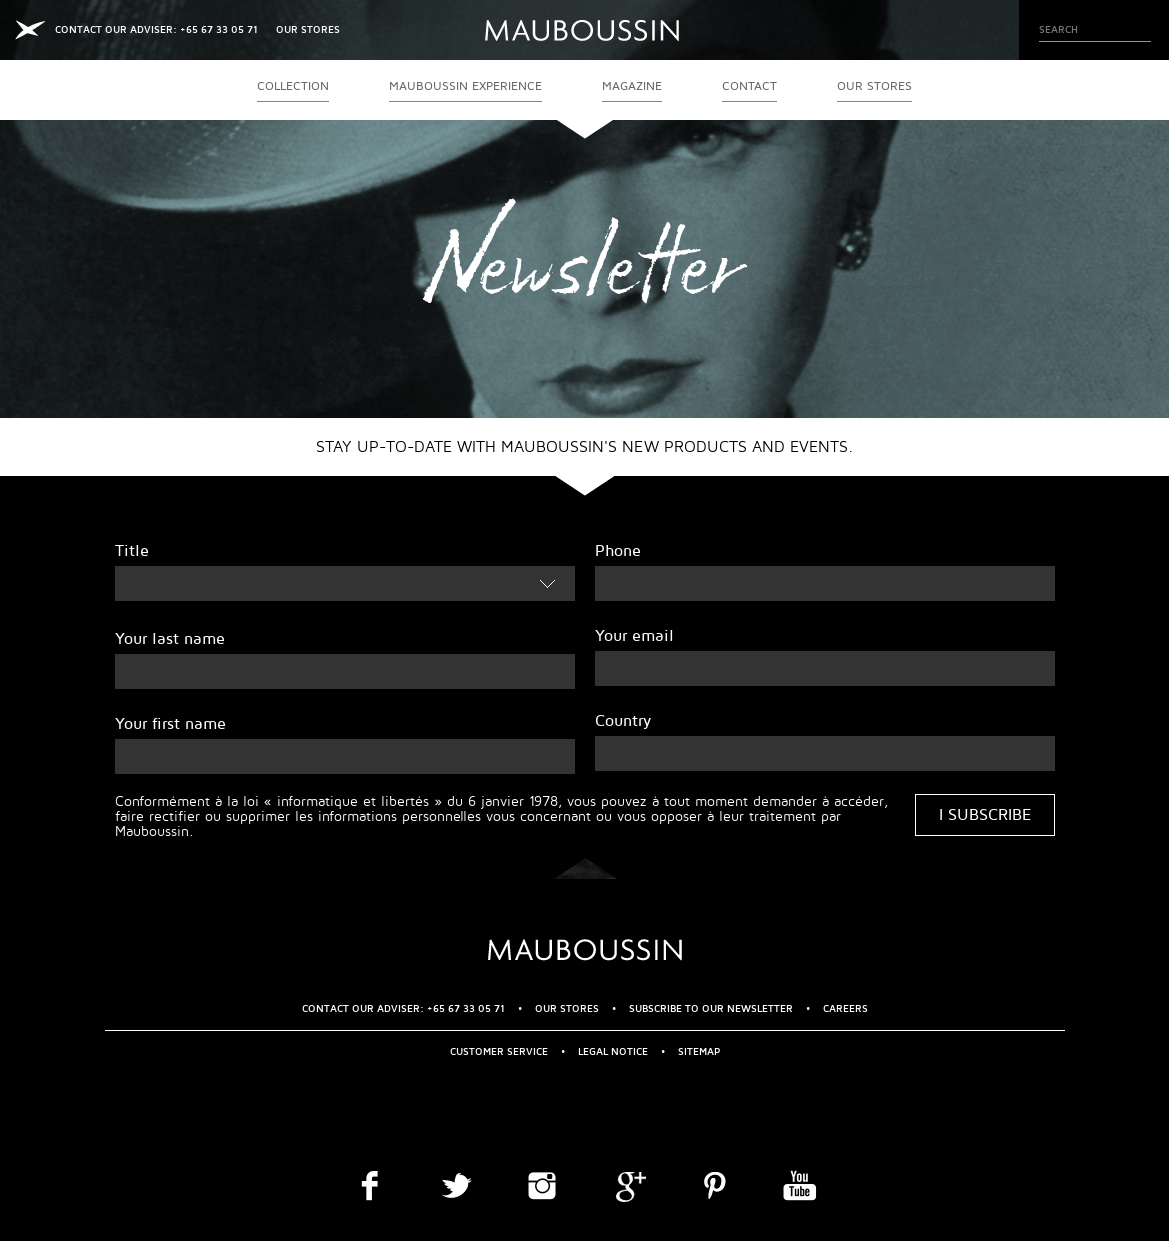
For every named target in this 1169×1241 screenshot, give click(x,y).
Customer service (499, 1051)
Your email (634, 636)
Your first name (170, 724)
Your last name (170, 639)
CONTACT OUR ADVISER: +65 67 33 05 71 (156, 29)
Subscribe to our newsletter (711, 1008)
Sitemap (699, 1051)
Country (623, 721)
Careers (845, 1008)
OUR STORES (308, 29)
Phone (618, 551)
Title (132, 551)
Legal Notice (613, 1051)
